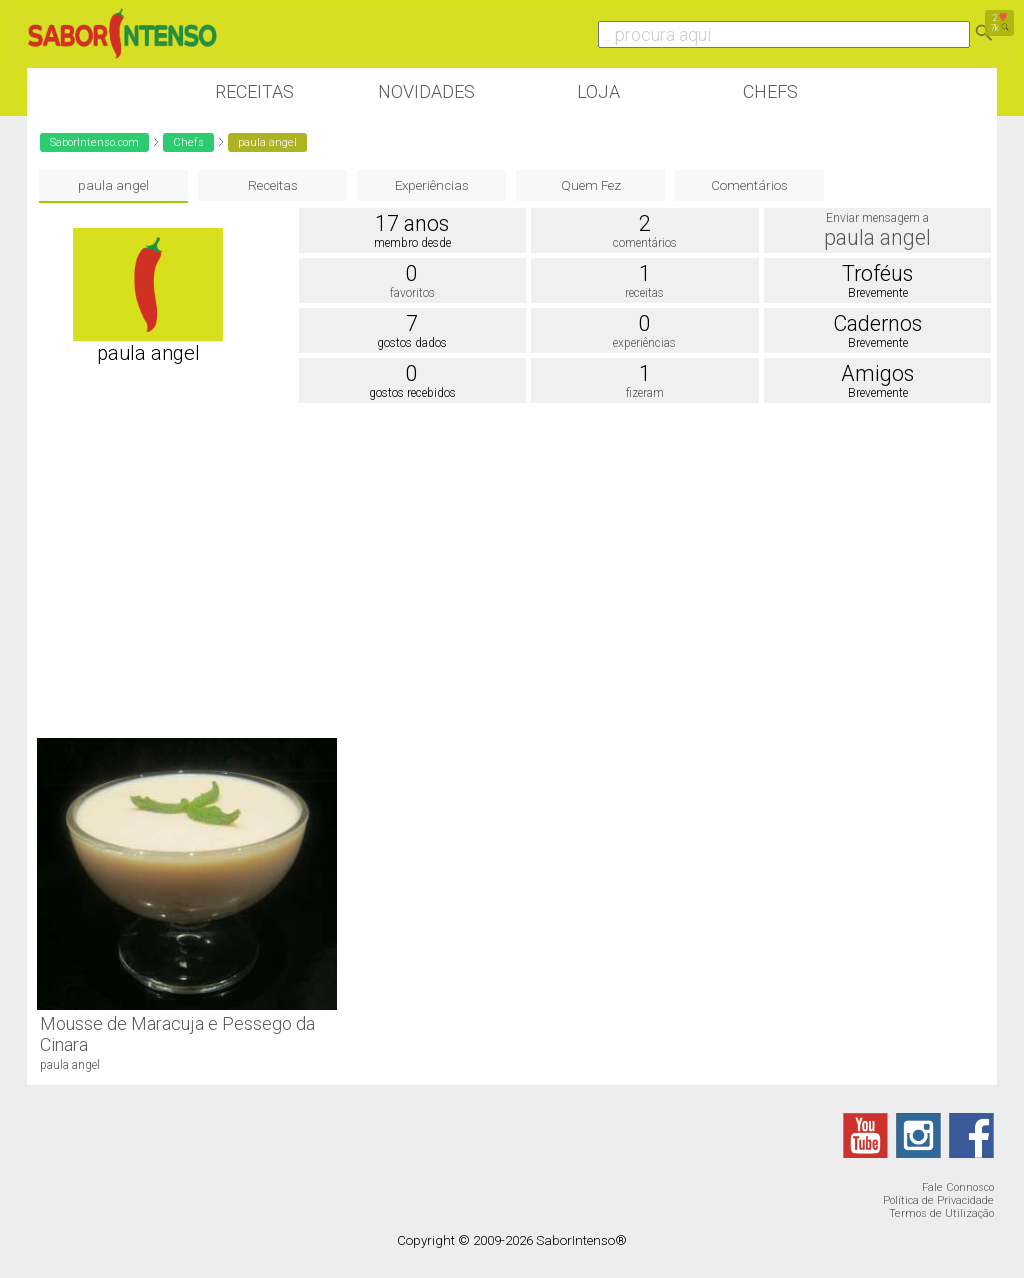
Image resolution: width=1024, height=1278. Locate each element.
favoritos (412, 293)
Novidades (426, 91)
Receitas (254, 91)
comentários (645, 243)
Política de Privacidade (938, 1200)
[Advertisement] (512, 568)
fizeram (645, 393)
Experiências (432, 185)
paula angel (113, 185)
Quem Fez (591, 185)
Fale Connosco (958, 1187)
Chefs (770, 91)
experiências (644, 343)
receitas (644, 293)
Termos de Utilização (941, 1213)
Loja (598, 91)
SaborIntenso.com (94, 142)
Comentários (749, 185)
